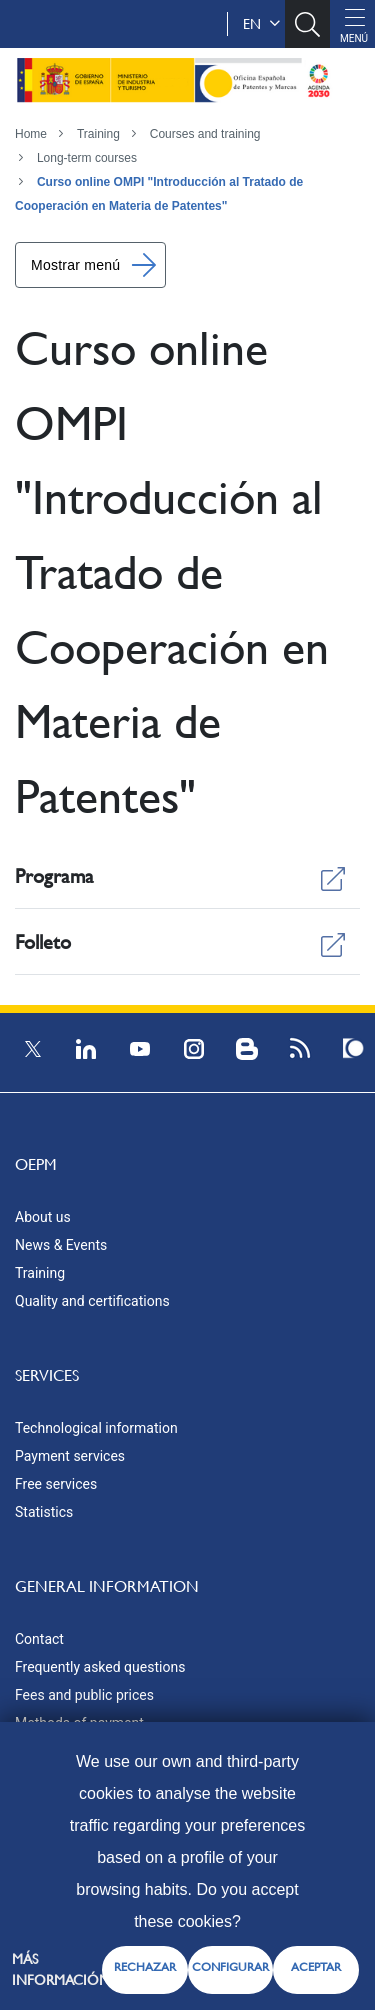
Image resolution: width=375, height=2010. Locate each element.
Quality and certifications (92, 1301)
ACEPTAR (316, 1967)
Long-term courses (87, 158)
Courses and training (205, 134)
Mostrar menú (75, 265)
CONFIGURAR (230, 1967)
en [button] (261, 24)
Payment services (70, 1456)
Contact (39, 1639)
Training (98, 134)
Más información (61, 1969)
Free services (56, 1484)
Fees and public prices (84, 1695)
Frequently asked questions (100, 1667)
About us (43, 1217)
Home (31, 134)
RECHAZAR (145, 1967)
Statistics (44, 1512)
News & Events (61, 1245)
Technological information (96, 1428)
